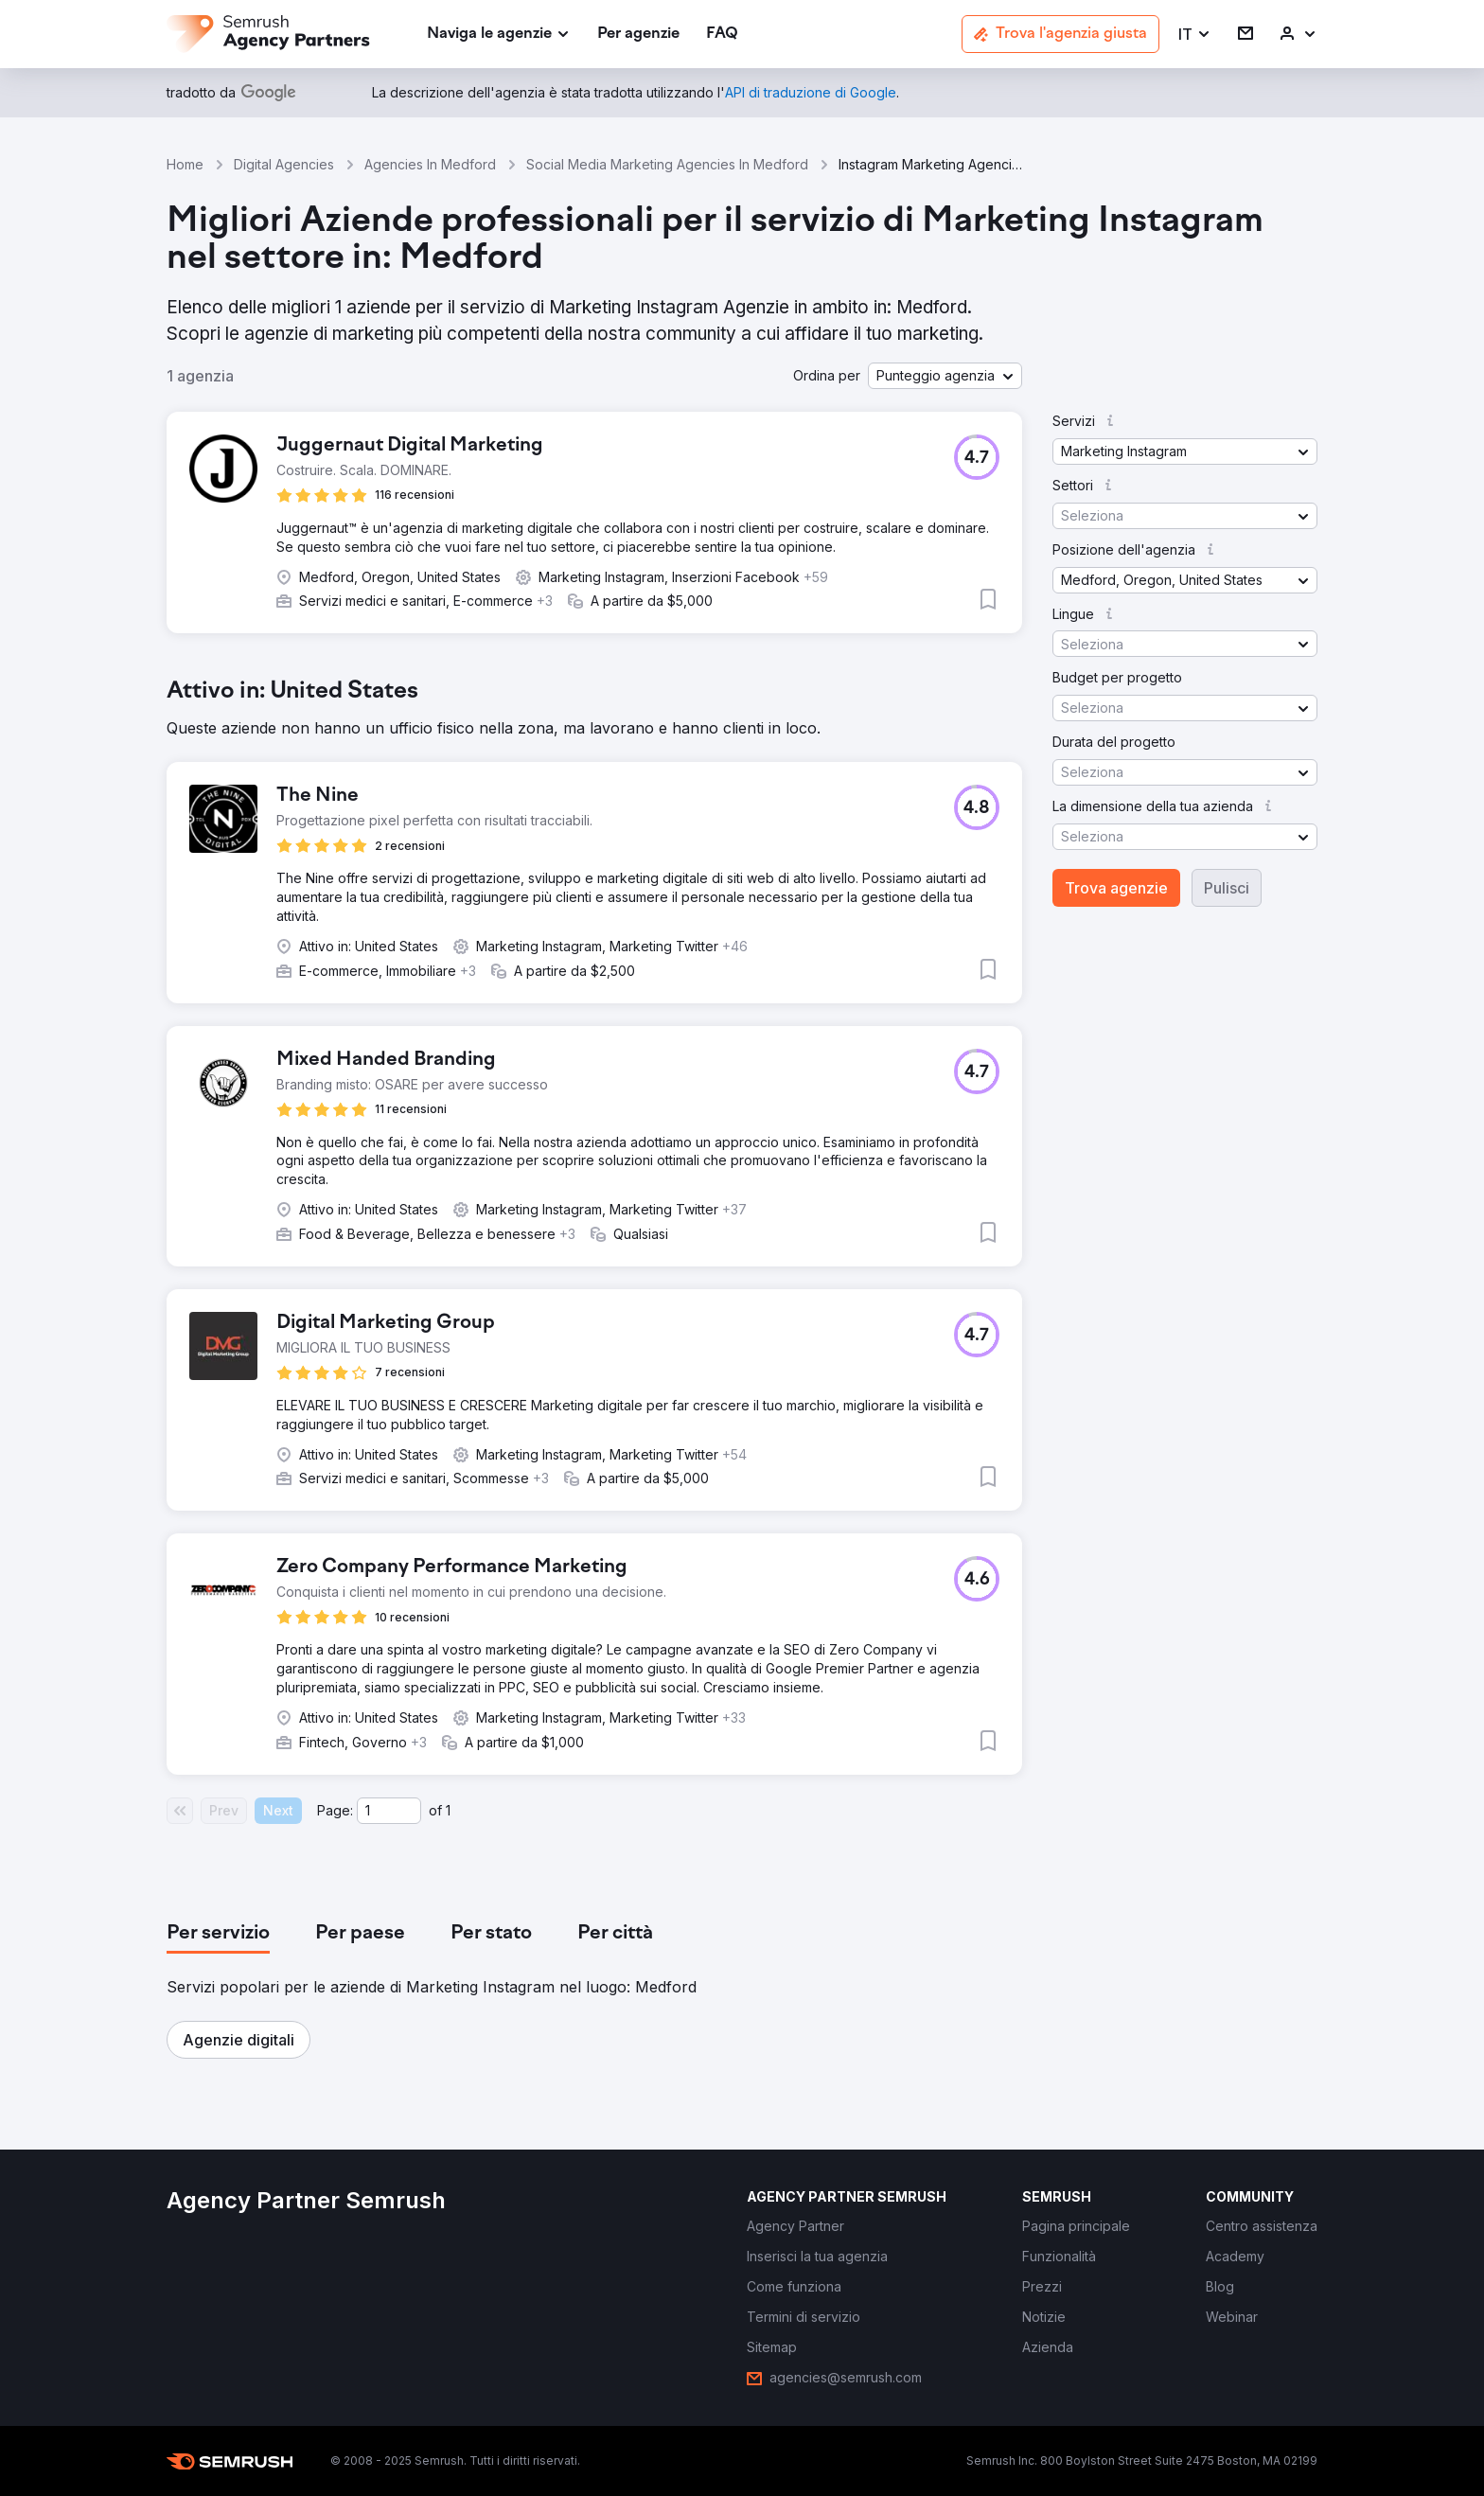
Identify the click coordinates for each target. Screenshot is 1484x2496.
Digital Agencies (284, 164)
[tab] (218, 1934)
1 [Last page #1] (448, 1810)
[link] (638, 34)
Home (185, 164)
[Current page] (389, 1810)
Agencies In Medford (430, 164)
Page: (335, 1810)
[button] (1194, 34)
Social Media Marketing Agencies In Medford (667, 164)
